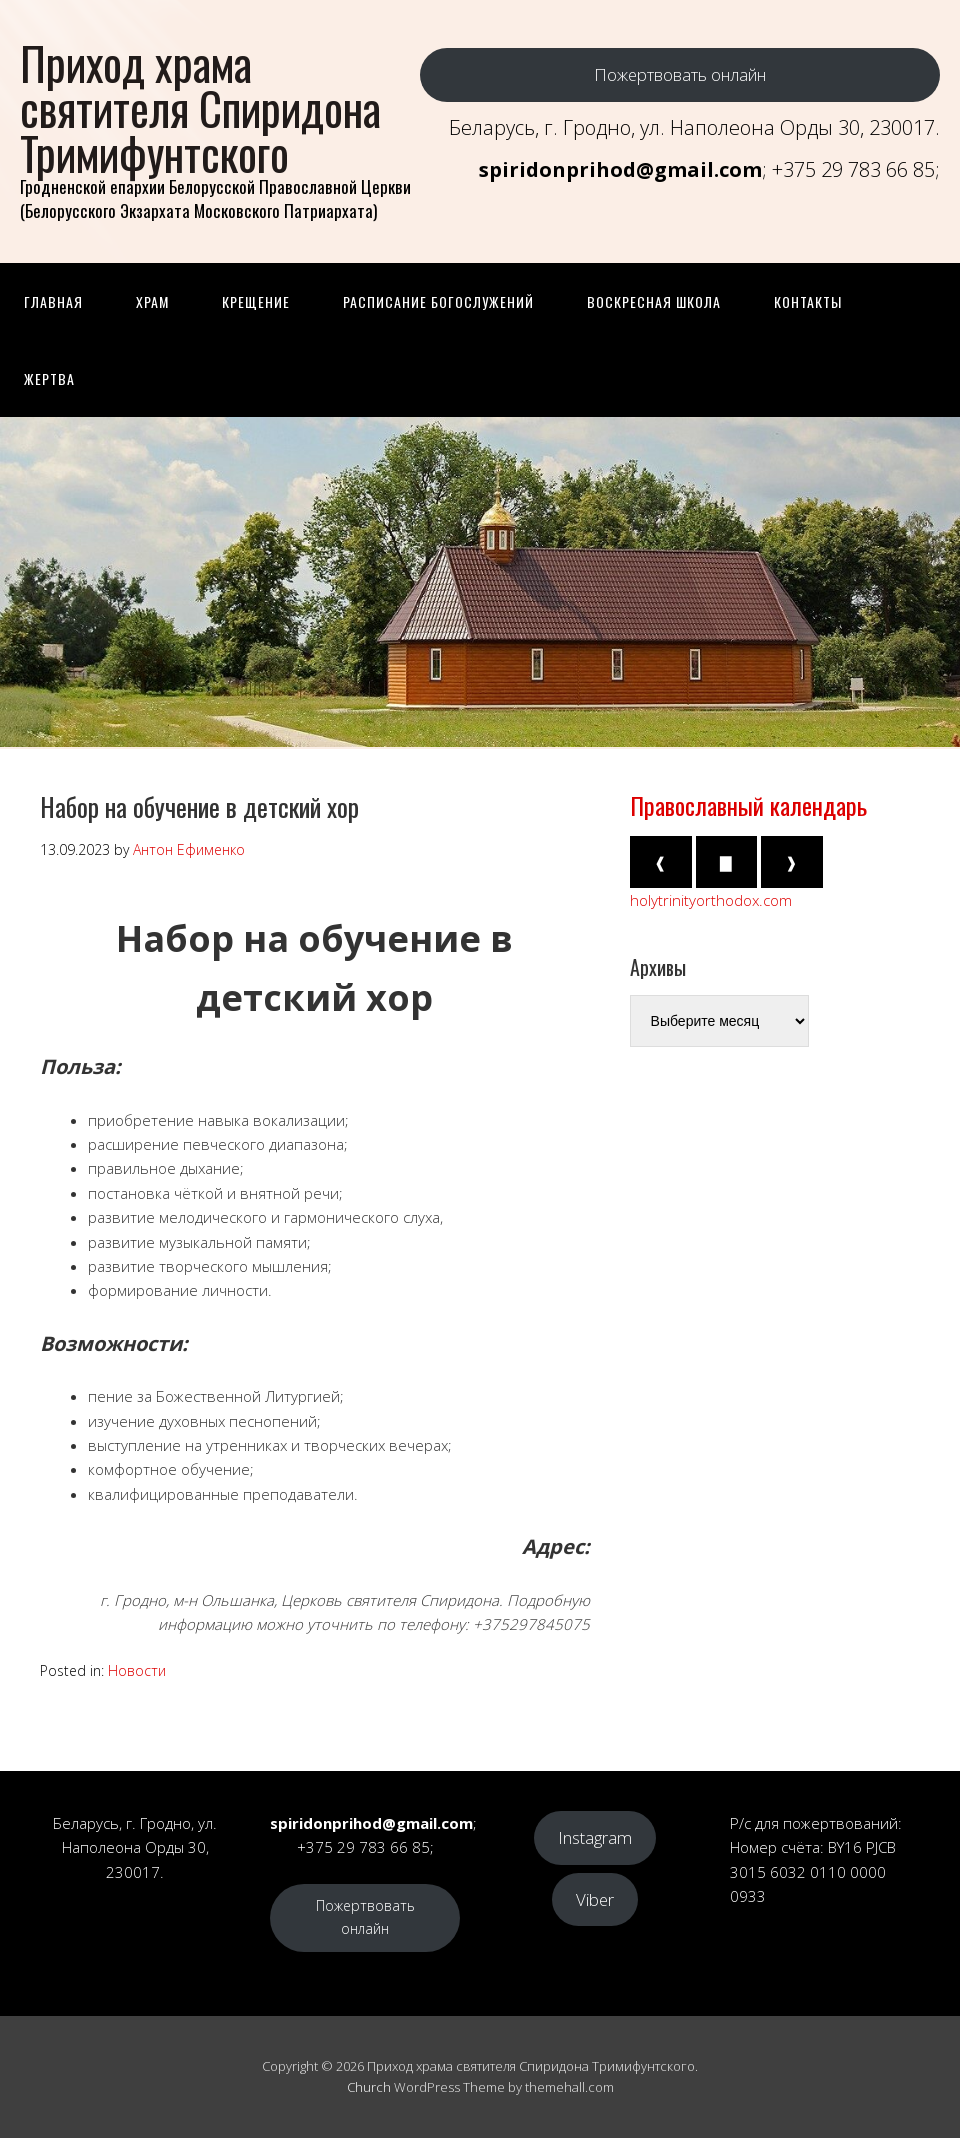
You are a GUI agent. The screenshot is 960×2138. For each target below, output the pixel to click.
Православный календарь (748, 805)
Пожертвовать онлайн (680, 74)
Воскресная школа (654, 301)
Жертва (49, 378)
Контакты (808, 301)
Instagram (595, 1837)
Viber (595, 1899)
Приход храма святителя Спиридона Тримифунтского (200, 107)
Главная (53, 301)
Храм (152, 301)
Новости (137, 1670)
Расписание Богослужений (438, 301)
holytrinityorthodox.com (711, 900)
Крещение (256, 301)
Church (369, 2087)
